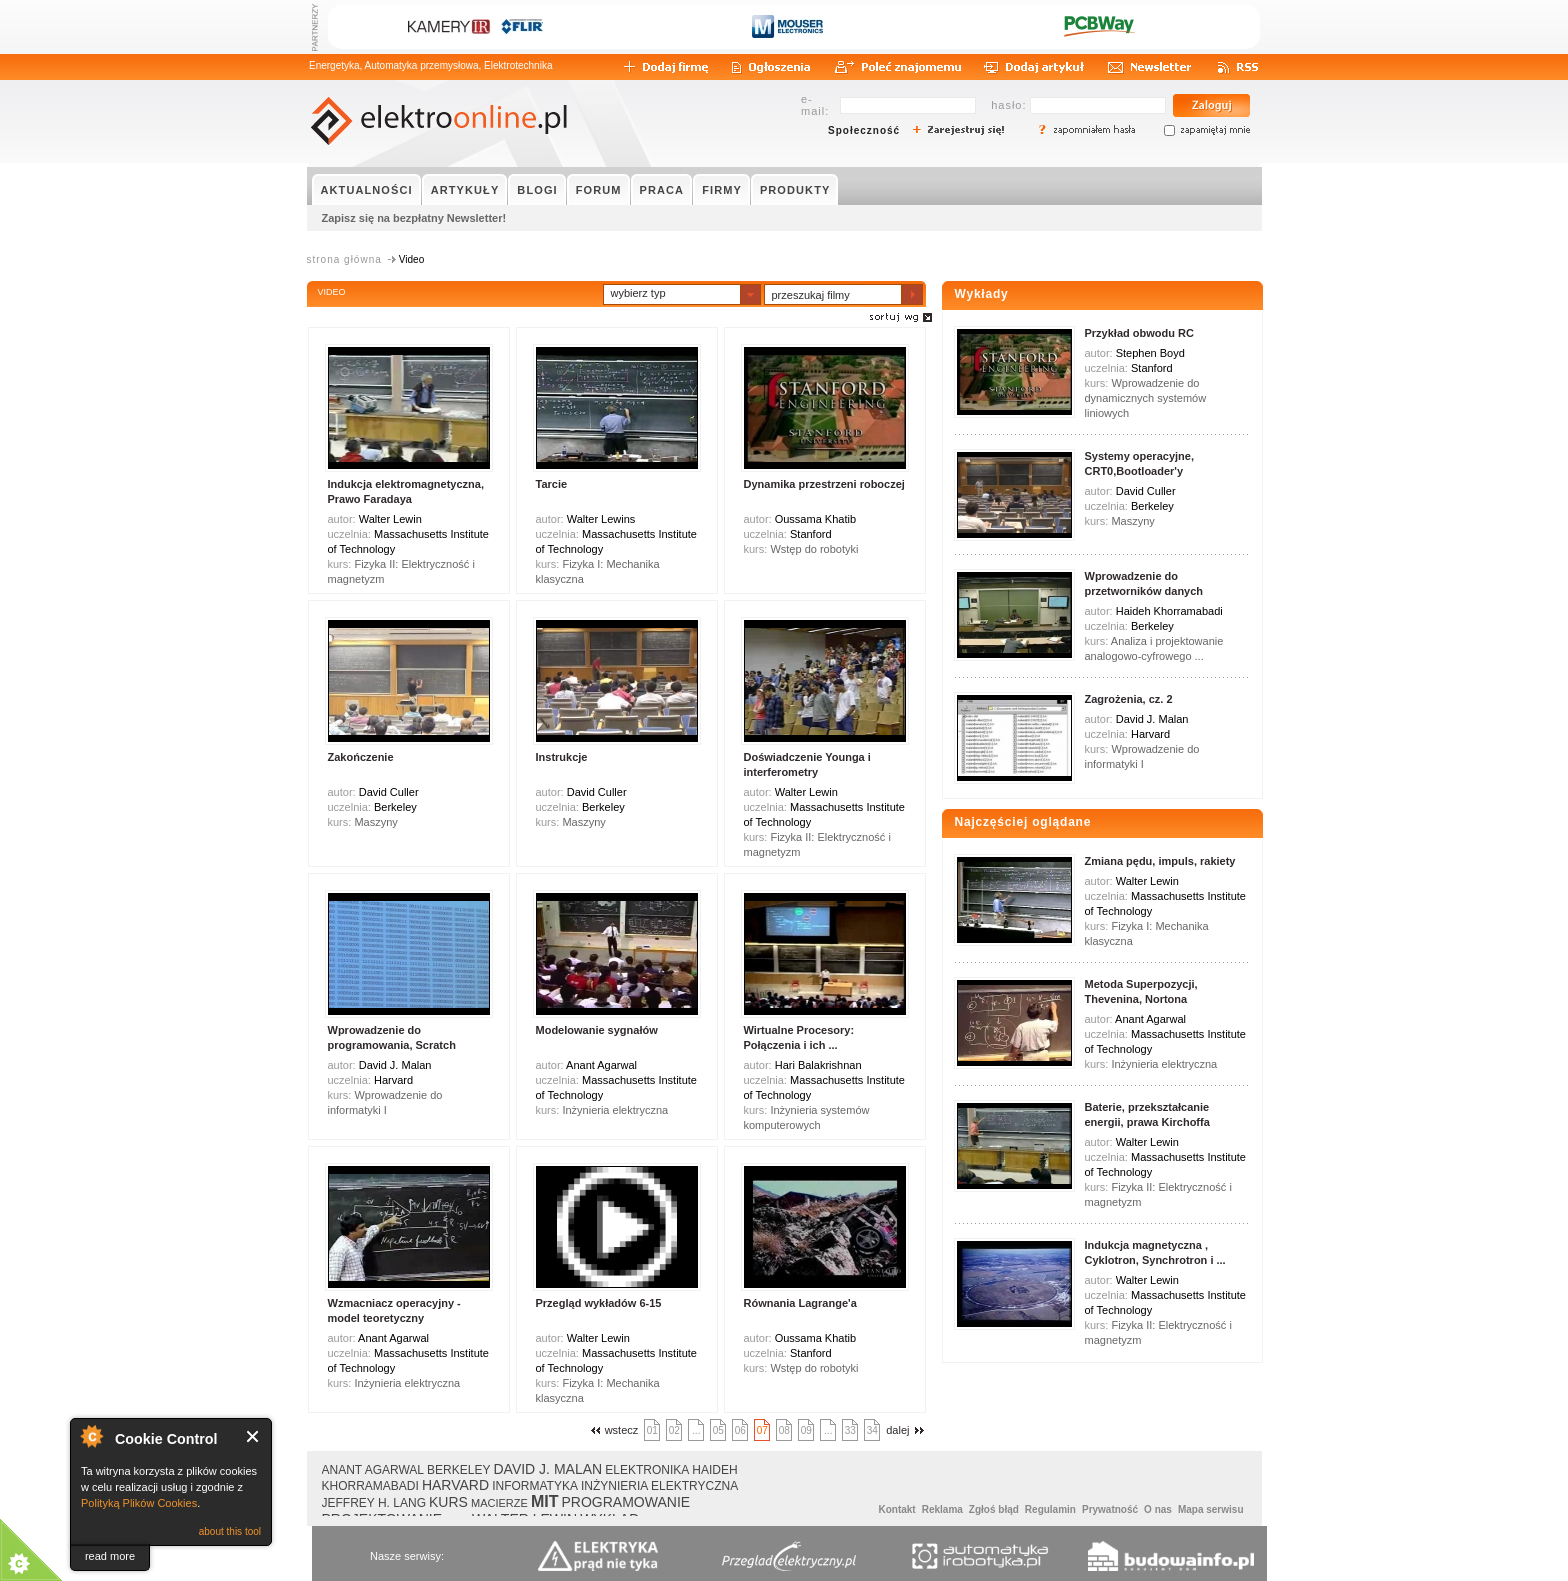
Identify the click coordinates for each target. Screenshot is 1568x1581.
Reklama (942, 1509)
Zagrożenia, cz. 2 (1129, 699)
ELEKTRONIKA (647, 1470)
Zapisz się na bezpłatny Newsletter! (414, 218)
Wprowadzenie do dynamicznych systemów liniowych (1146, 398)
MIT (545, 1501)
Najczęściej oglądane (1023, 822)
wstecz (612, 1430)
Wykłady (982, 294)
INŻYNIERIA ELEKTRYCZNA (659, 1486)
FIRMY (722, 190)
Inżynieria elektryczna (615, 1110)
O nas (1158, 1509)
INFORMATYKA (535, 1486)
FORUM (599, 190)
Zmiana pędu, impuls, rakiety (1160, 861)
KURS (448, 1502)
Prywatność (1110, 1509)
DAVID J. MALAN (547, 1469)
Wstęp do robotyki (814, 549)
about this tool (230, 1531)
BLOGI (537, 190)
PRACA (662, 190)
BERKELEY (458, 1470)
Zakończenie (361, 757)
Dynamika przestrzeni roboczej (824, 484)
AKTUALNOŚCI (367, 190)
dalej (907, 1430)
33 (850, 1430)
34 (872, 1430)
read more (110, 1556)
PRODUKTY (795, 190)
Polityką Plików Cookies (139, 1503)
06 (740, 1430)
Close (253, 1436)
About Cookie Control (91, 1436)
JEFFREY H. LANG (374, 1503)
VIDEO (332, 292)
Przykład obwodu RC (1139, 333)
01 (652, 1430)
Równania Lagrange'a (800, 1303)
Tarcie (552, 484)
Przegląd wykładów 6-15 (599, 1303)
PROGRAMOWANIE (626, 1502)
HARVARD (455, 1485)
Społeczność (864, 130)
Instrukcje (562, 757)
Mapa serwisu (1211, 1509)
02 (674, 1430)
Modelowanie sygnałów (597, 1030)
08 (784, 1430)
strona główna (344, 259)
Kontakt (896, 1509)
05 (718, 1430)
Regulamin (1050, 1509)
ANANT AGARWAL (373, 1470)
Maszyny (375, 822)
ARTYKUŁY (465, 190)
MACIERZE (499, 1503)
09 (806, 1430)
